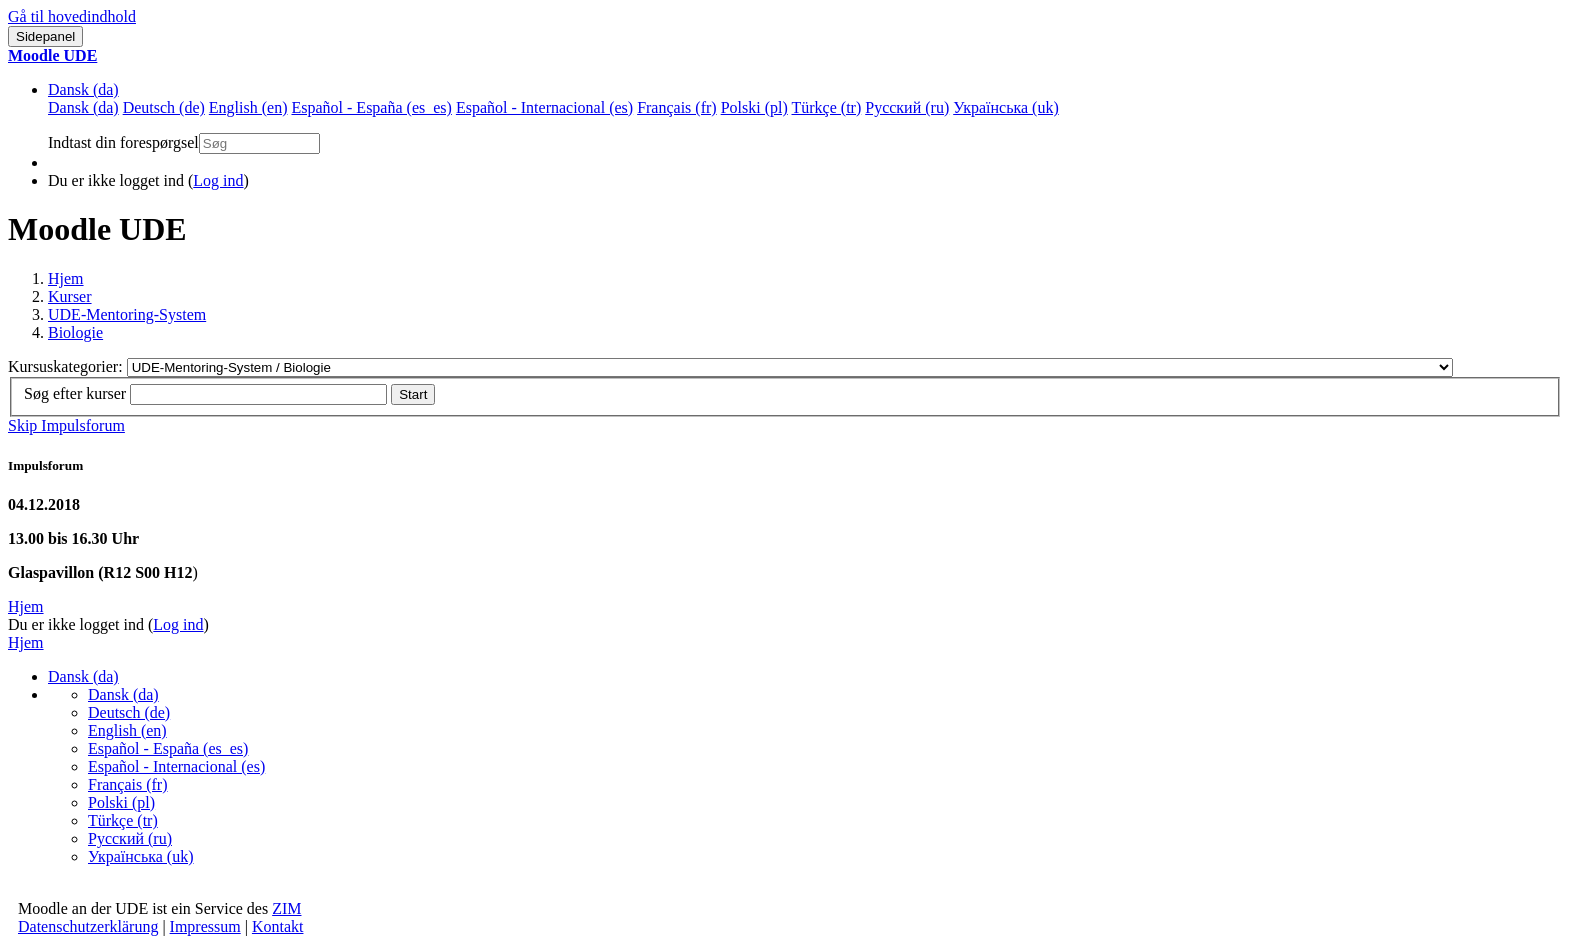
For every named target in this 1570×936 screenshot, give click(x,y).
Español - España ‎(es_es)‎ (168, 748)
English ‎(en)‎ (127, 730)
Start (413, 394)
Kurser (70, 296)
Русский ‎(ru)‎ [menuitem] (907, 107)
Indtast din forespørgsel (123, 142)
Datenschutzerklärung (88, 926)
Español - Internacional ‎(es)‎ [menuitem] (544, 107)
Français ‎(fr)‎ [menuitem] (677, 107)
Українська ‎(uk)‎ (141, 856)
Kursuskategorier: (67, 366)
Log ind (218, 180)
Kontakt (278, 926)
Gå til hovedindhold (72, 16)
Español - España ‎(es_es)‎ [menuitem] (371, 107)
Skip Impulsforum (66, 425)
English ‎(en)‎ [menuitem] (248, 107)
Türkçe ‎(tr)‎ (123, 820)
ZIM (286, 908)
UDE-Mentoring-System (127, 314)
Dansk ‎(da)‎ (83, 89)
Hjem (66, 278)
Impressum (205, 926)
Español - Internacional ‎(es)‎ (176, 766)
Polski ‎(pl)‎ (121, 802)
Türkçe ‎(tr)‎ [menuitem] (827, 107)
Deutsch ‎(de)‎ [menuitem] (164, 107)
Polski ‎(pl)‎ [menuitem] (754, 107)
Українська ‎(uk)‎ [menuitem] (1006, 107)
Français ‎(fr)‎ (128, 784)
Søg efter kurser (75, 393)
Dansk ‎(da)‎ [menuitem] (83, 107)
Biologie (75, 332)
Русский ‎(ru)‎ (130, 838)
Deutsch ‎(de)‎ (129, 712)
